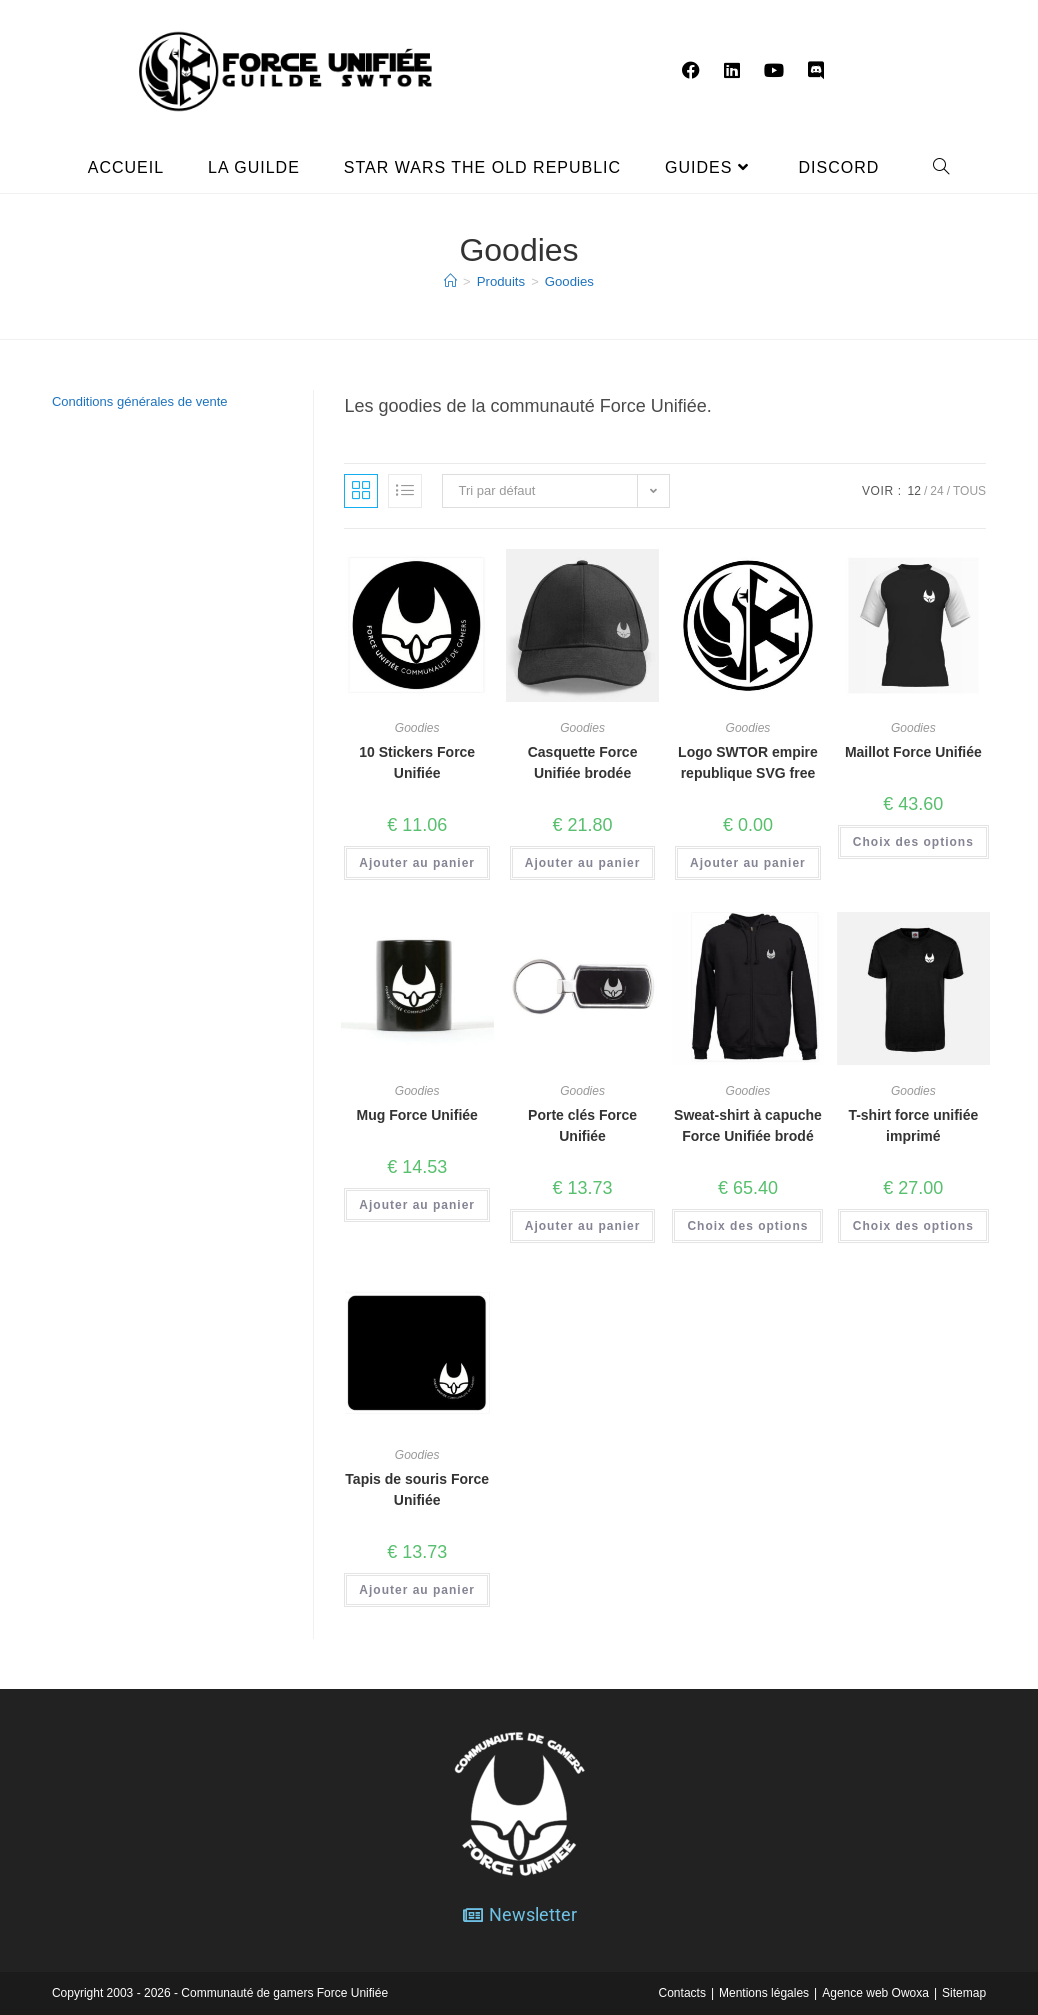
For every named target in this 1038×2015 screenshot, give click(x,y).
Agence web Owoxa (875, 1992)
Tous (969, 491)
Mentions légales (764, 1992)
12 (914, 491)
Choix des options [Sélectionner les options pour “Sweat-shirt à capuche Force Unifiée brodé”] (747, 1226)
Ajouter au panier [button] (417, 863)
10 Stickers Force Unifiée (417, 762)
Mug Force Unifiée (417, 1115)
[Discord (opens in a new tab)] (816, 70)
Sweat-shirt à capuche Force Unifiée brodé (748, 1125)
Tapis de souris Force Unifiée (417, 1489)
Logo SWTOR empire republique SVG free (748, 762)
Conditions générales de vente (140, 401)
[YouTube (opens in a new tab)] (774, 70)
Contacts (682, 1992)
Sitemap (964, 1992)
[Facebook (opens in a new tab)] (691, 70)
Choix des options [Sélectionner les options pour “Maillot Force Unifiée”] (913, 842)
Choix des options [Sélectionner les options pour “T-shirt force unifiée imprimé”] (913, 1226)
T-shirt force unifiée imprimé (913, 1125)
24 (936, 491)
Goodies (569, 281)
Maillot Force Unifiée (913, 752)
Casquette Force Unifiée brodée (583, 762)
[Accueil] (451, 281)
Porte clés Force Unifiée (582, 1125)
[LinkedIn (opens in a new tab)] (732, 70)
